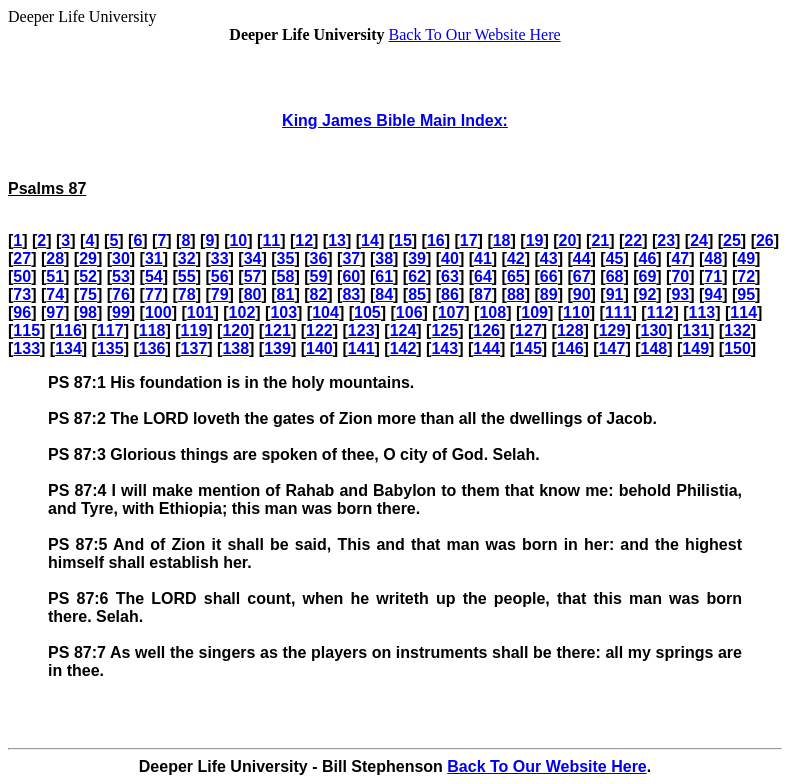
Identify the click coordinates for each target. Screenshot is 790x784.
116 (68, 330)
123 (361, 330)
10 (238, 240)
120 (235, 330)
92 (648, 294)
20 (568, 240)
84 (384, 294)
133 (26, 348)
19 (535, 240)
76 (121, 294)
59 (318, 276)
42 (516, 258)
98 (88, 312)
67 (582, 276)
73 (22, 294)
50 (22, 276)
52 (88, 276)
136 (152, 348)
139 (277, 348)
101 (200, 312)
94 (713, 294)
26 (765, 240)
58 (286, 276)
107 (451, 312)
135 (110, 348)
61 (384, 276)
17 (469, 240)
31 (154, 258)
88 (516, 294)
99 (121, 312)
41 (483, 258)
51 (55, 276)
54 (154, 276)
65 (516, 276)
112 (660, 312)
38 (384, 258)
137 (194, 348)
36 (318, 258)
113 (702, 312)
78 (187, 294)
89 (549, 294)
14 (370, 240)
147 (612, 348)
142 (403, 348)
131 (695, 330)
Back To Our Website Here (475, 34)
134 (68, 348)
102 (242, 312)
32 (187, 258)
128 (570, 330)
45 (615, 258)
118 (152, 330)
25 (732, 240)
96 (22, 312)
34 (253, 258)
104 (325, 312)
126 (486, 330)
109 (534, 312)
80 (253, 294)
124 (403, 330)
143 (444, 348)
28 (55, 258)
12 (304, 240)
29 (88, 258)
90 (582, 294)
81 (286, 294)
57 (253, 276)
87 (483, 294)
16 (436, 240)
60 (351, 276)
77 (154, 294)
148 (654, 348)
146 (570, 348)
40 (450, 258)
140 (319, 348)
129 (612, 330)
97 (55, 312)
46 (648, 258)
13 (337, 240)
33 (220, 258)
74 (55, 294)
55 (187, 276)
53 (121, 276)
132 (737, 330)
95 (746, 294)
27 (22, 258)
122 (319, 330)
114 (743, 312)
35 (286, 258)
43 (549, 258)
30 (121, 258)
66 (549, 276)
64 (483, 276)
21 (600, 240)
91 (615, 294)
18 (502, 240)
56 (220, 276)
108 (492, 312)
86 (450, 294)
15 (403, 240)
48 (713, 258)
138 (235, 348)
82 (318, 294)
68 (615, 276)
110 (576, 312)
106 (409, 312)
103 (283, 312)
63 (450, 276)
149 (695, 348)
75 (88, 294)
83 (351, 294)
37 (351, 258)
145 (528, 348)
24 (699, 240)
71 (713, 276)
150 (737, 348)
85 (417, 294)
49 (746, 258)
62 (417, 276)
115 (26, 330)
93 (680, 294)
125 (444, 330)
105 (367, 312)
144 (486, 348)
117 (110, 330)
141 (361, 348)
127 (528, 330)
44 (582, 258)
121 (277, 330)
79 (220, 294)
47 (680, 258)
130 (654, 330)
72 (746, 276)
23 (666, 240)
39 (417, 258)
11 (271, 240)
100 (158, 312)
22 (633, 240)
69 (648, 276)
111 (618, 312)
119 (194, 330)
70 (680, 276)
